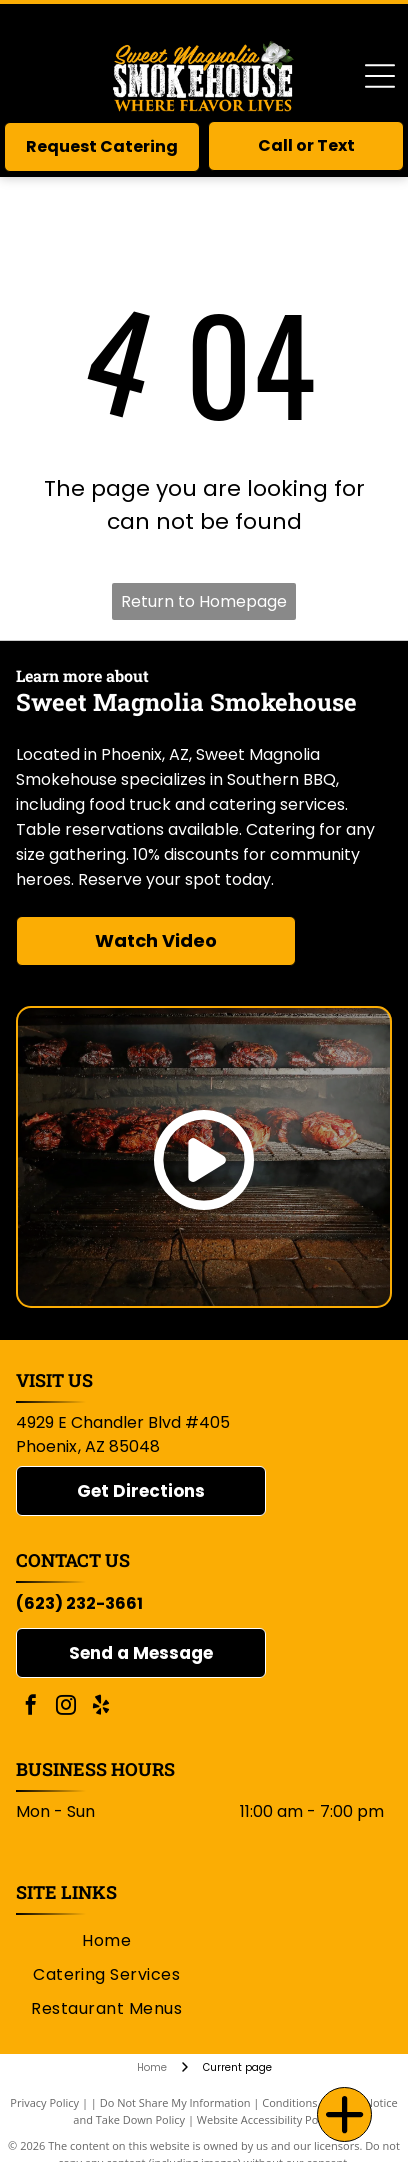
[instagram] (66, 1707)
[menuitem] (106, 1940)
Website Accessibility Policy (266, 2119)
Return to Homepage (204, 601)
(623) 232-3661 (79, 1603)
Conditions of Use (307, 2102)
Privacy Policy (44, 2102)
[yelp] (101, 1707)
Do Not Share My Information (175, 2102)
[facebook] (31, 1707)
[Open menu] (380, 76)
